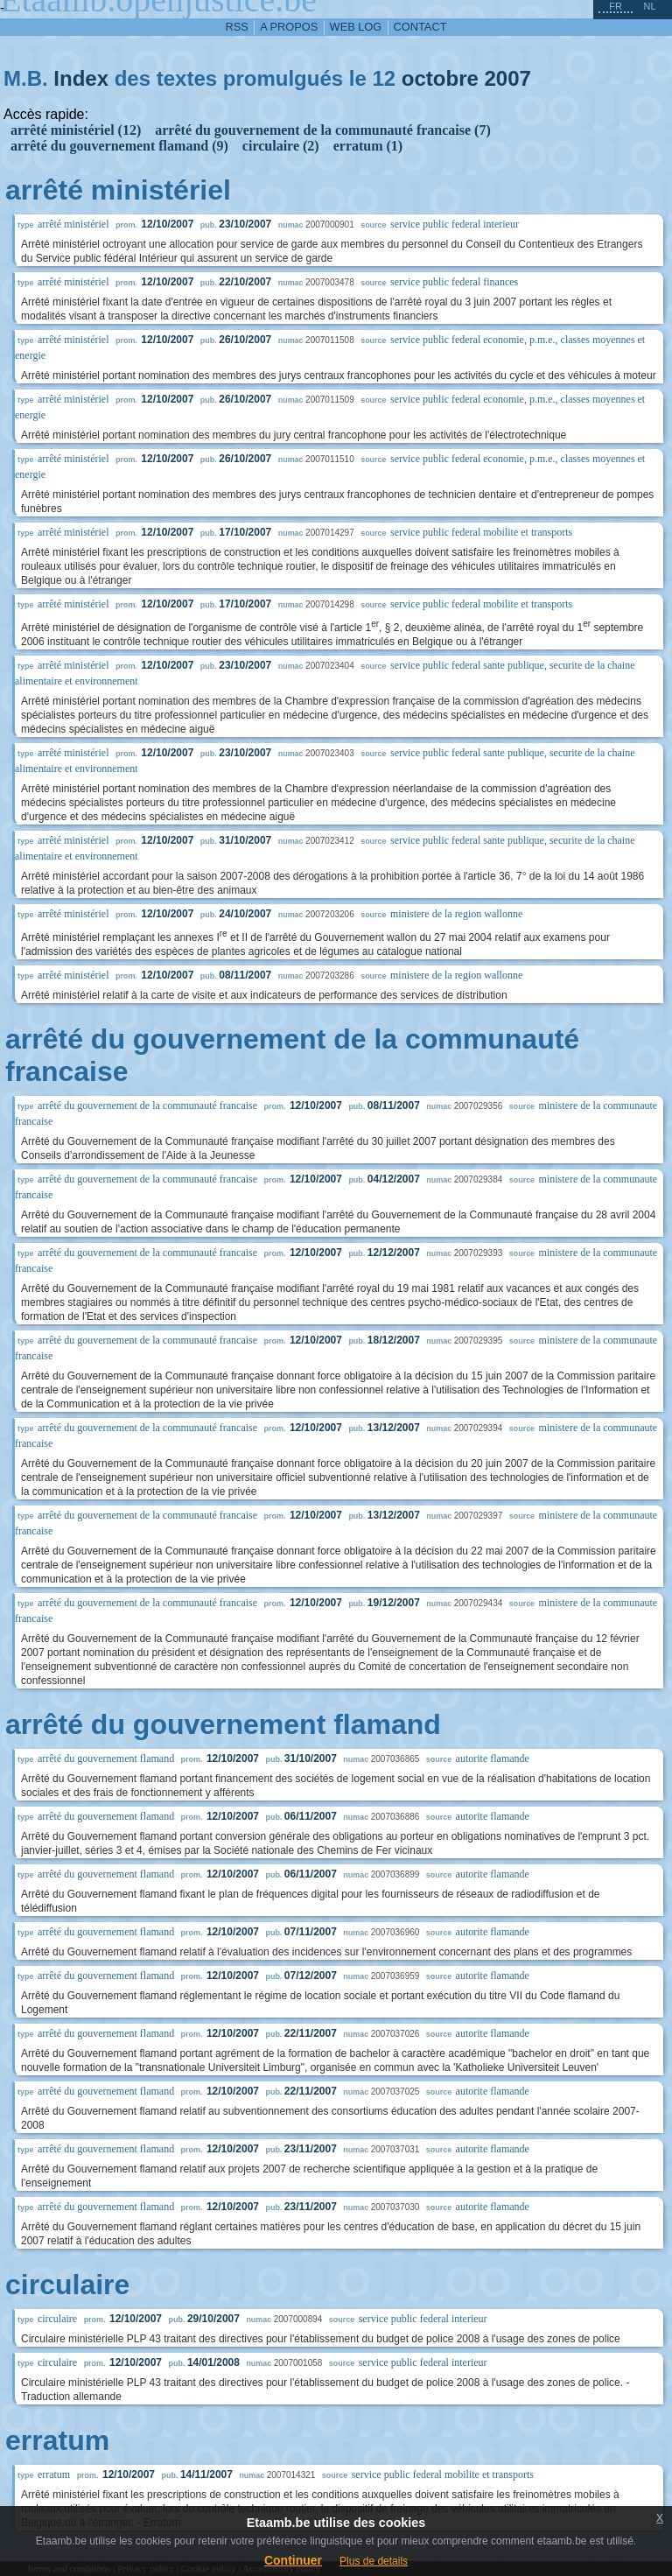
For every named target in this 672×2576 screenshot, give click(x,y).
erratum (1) (368, 145)
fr (615, 6)
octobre (440, 78)
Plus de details (374, 2561)
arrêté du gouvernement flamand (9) (119, 145)
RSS (237, 26)
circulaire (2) (280, 145)
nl (649, 6)
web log (356, 26)
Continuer (293, 2560)
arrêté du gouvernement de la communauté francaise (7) (322, 130)
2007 (508, 78)
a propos (289, 26)
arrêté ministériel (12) (75, 130)
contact (420, 26)
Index (80, 78)
